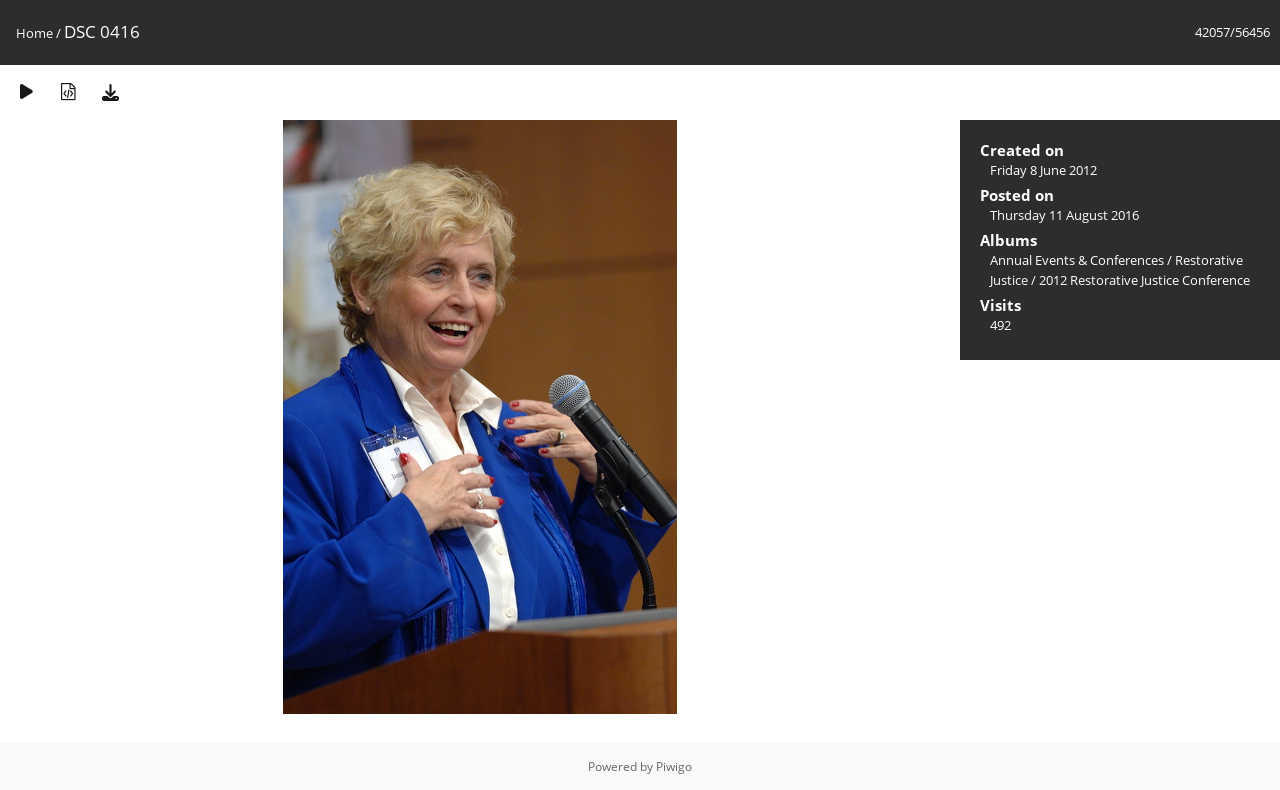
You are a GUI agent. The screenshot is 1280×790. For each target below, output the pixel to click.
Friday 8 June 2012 (1043, 170)
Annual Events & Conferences (1077, 260)
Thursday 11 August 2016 (1064, 215)
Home (34, 33)
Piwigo (674, 766)
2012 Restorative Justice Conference (1144, 280)
